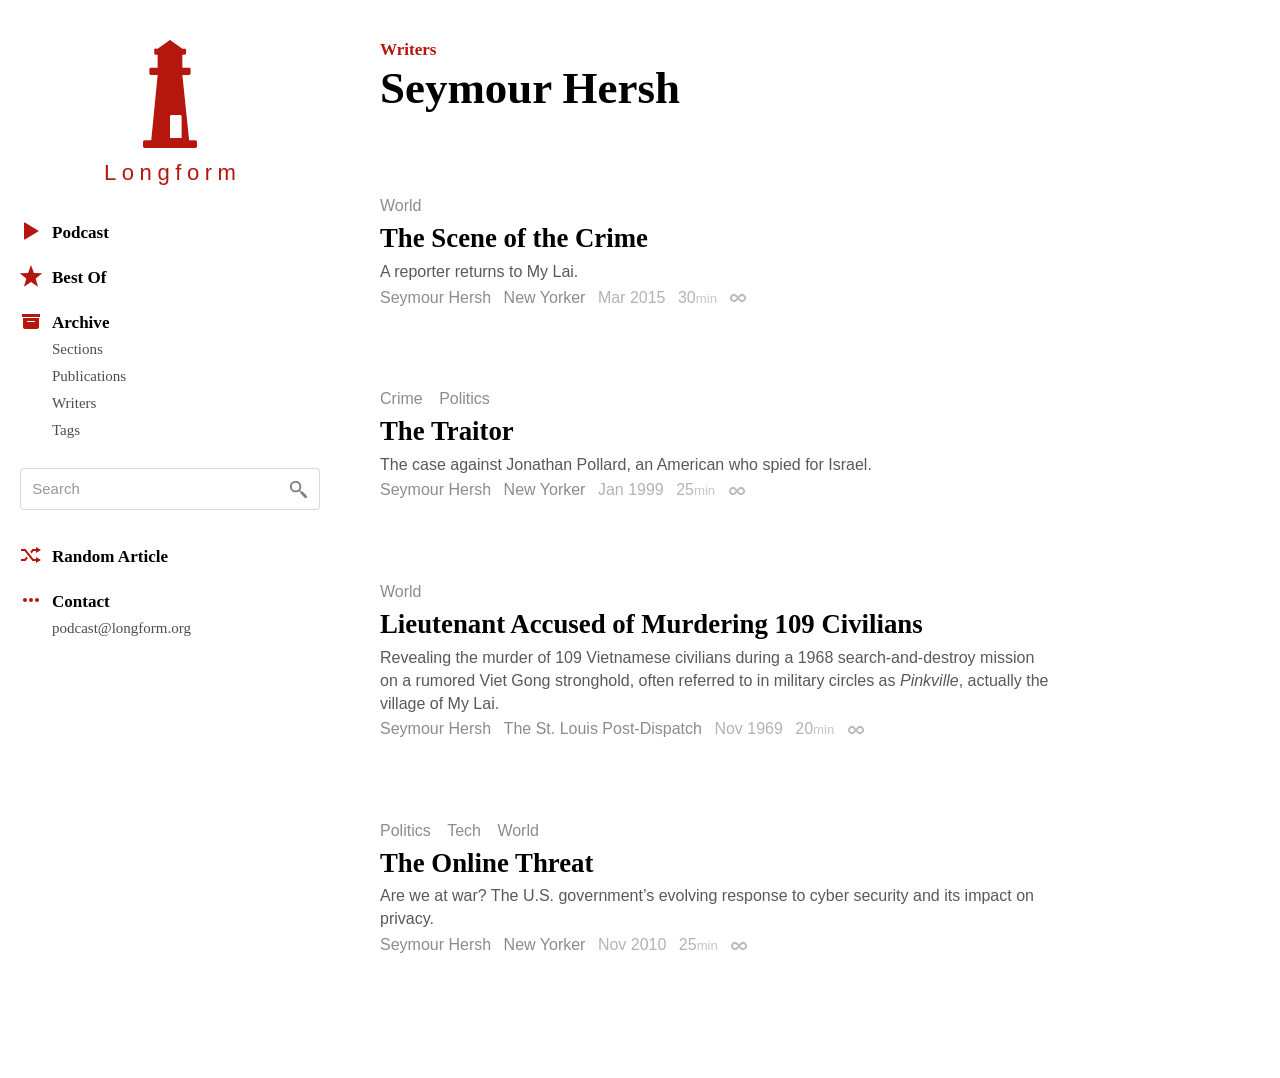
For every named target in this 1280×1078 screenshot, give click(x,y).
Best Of (63, 276)
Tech (464, 831)
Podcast (64, 231)
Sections (77, 349)
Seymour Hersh (435, 297)
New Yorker (545, 297)
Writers (74, 403)
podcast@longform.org (121, 628)
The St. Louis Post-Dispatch (603, 728)
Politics (464, 399)
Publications (89, 376)
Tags (66, 430)
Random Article (94, 555)
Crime (401, 399)
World (401, 206)
